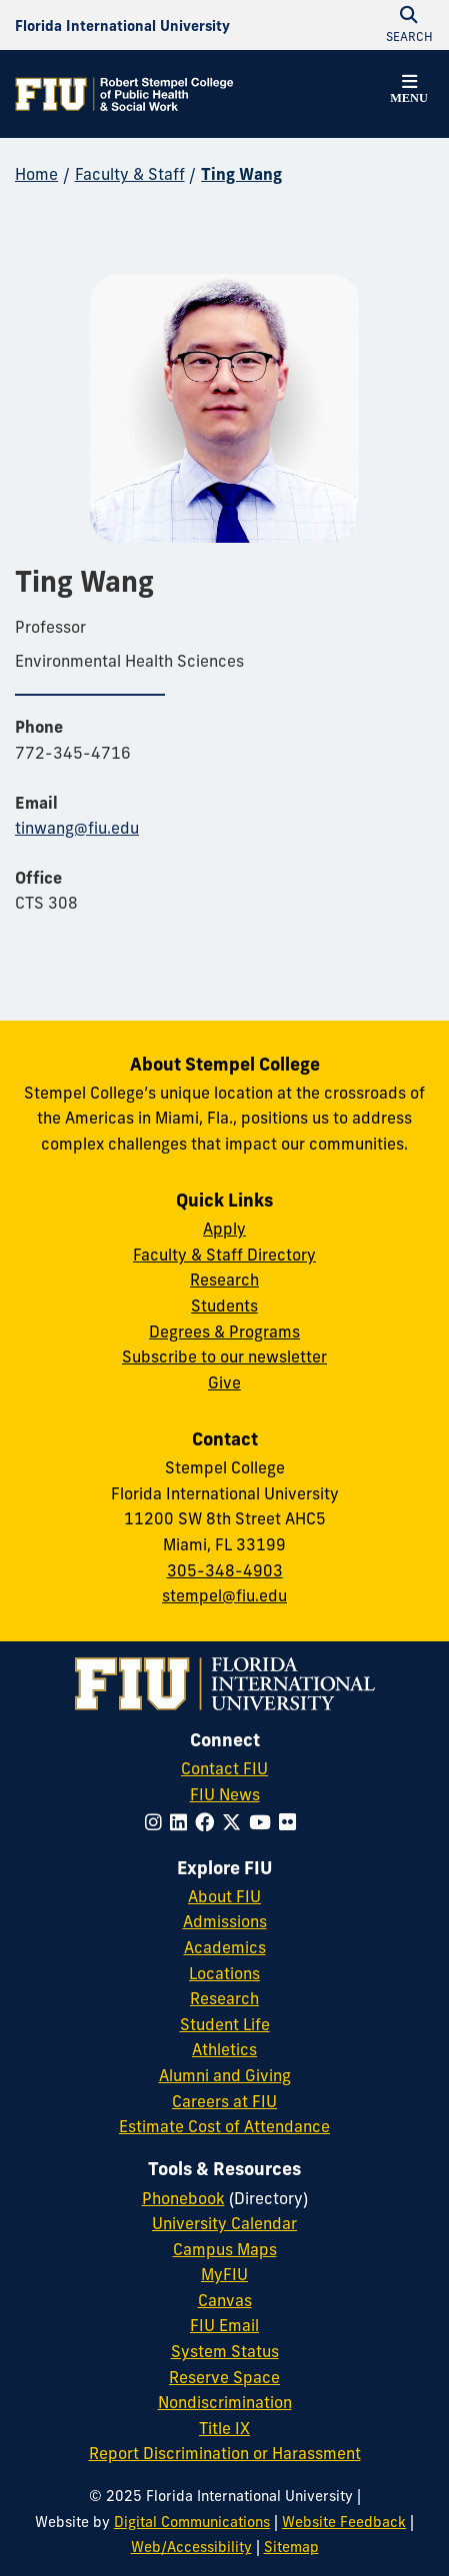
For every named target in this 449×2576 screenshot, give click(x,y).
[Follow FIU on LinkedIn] (182, 1822)
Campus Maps (225, 2249)
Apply (224, 1229)
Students (224, 1305)
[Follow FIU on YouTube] (264, 1822)
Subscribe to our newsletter (224, 1356)
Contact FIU (224, 1768)
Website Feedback (344, 2522)
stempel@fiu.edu (224, 1595)
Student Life (225, 2024)
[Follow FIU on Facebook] (208, 1822)
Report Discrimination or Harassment (225, 2453)
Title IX (224, 2428)
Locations (224, 1973)
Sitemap (291, 2547)
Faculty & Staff (130, 174)
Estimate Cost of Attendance (224, 2126)
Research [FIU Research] (224, 1998)
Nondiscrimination (225, 2402)
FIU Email (224, 2325)
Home (36, 174)
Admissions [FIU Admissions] (225, 1921)
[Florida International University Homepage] (122, 25)
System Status (225, 2351)
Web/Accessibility (191, 2547)
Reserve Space (224, 2377)
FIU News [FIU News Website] (225, 1794)
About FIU (224, 1896)
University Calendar (224, 2223)
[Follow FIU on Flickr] (291, 1822)
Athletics (224, 2049)
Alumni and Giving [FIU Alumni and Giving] (225, 2075)
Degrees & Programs (224, 1331)
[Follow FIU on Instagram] (157, 1822)
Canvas (225, 2300)
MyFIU (224, 2274)
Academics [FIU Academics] (225, 1947)
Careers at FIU (224, 2101)
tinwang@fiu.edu (77, 828)
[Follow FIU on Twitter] (235, 1822)
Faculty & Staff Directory (224, 1255)
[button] (409, 92)
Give (224, 1382)
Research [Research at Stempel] (224, 1279)
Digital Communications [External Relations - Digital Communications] (192, 2522)
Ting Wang (241, 174)
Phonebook (183, 2198)
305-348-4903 (225, 1570)
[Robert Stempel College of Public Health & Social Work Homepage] (125, 94)
